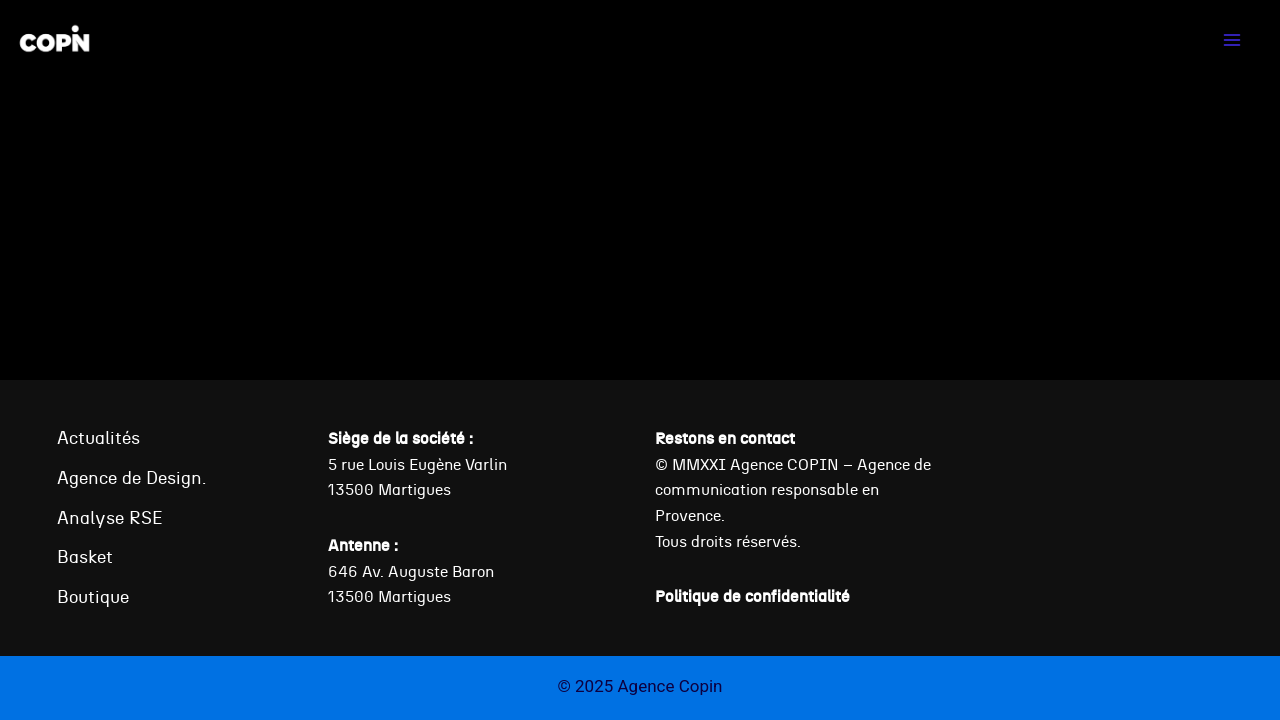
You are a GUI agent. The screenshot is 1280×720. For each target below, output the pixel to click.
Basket (85, 556)
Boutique (93, 596)
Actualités (98, 437)
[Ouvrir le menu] (1231, 39)
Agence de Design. (131, 477)
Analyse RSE (110, 517)
